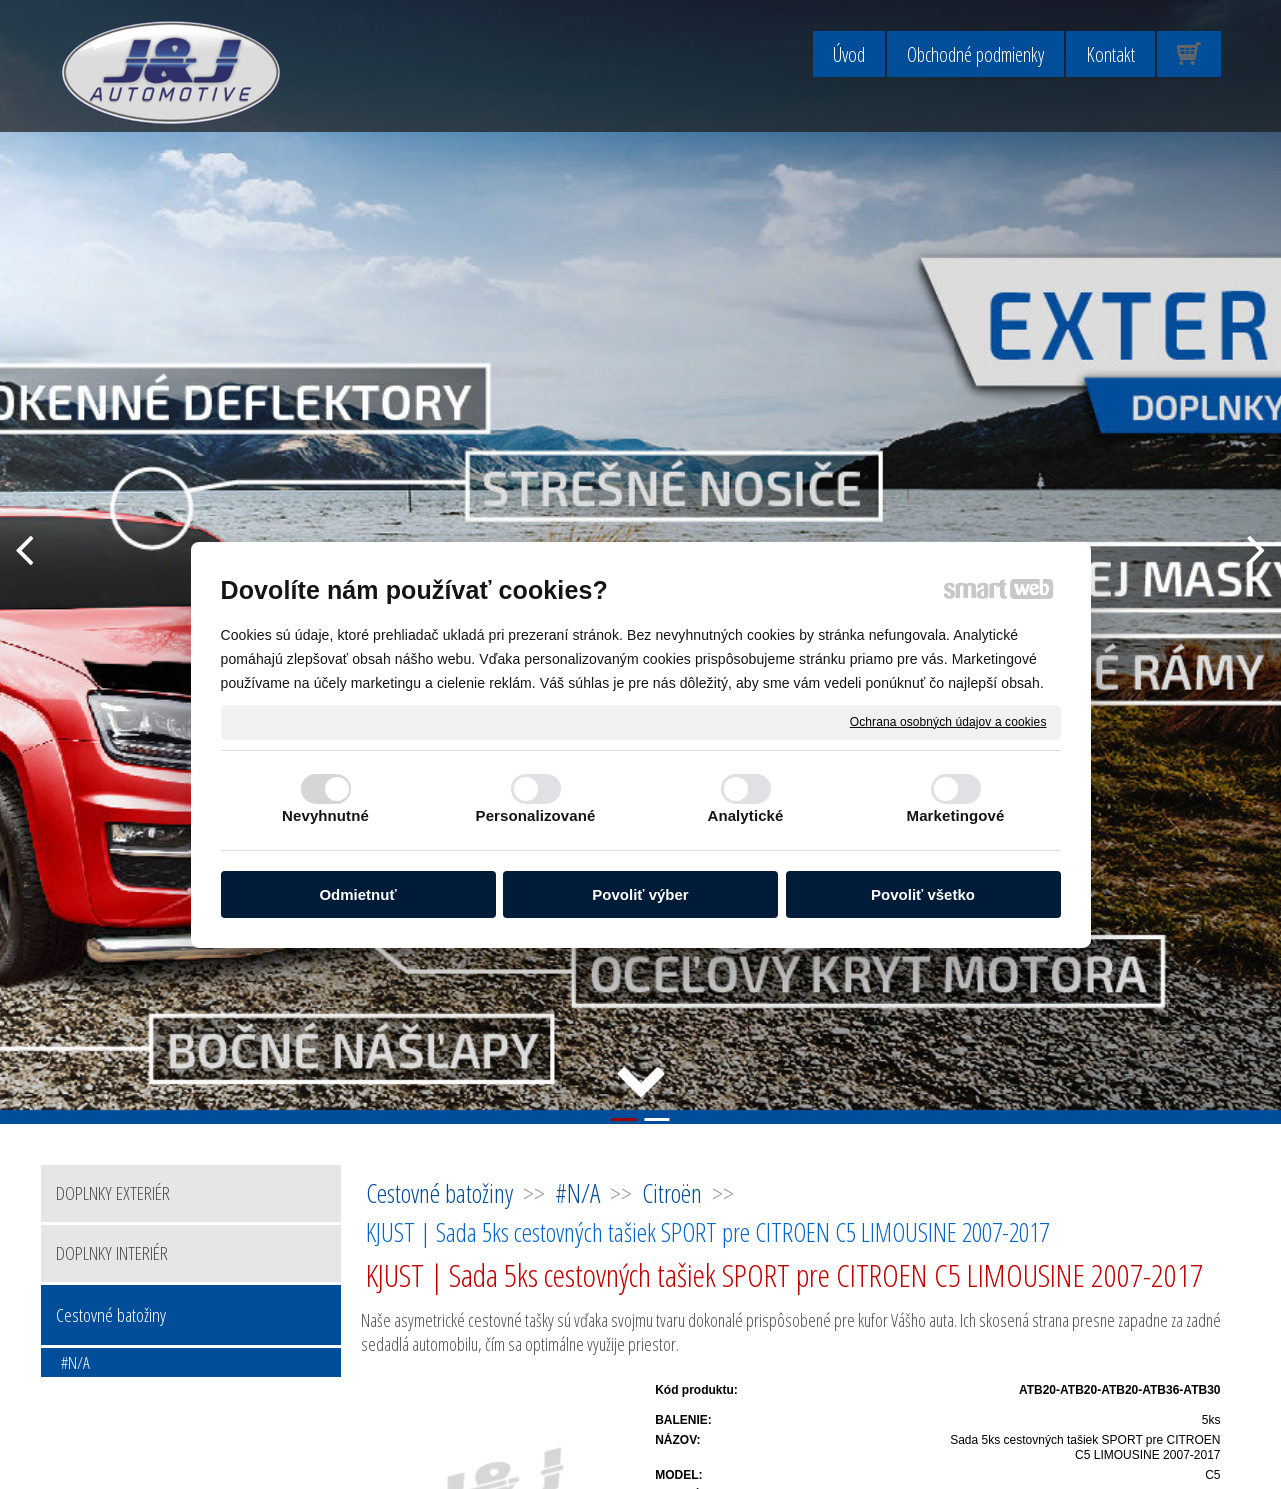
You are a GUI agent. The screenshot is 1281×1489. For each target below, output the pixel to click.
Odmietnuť (357, 894)
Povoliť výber (640, 894)
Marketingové (956, 815)
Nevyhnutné (325, 815)
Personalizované (536, 815)
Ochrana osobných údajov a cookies (948, 721)
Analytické (745, 815)
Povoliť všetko (923, 894)
